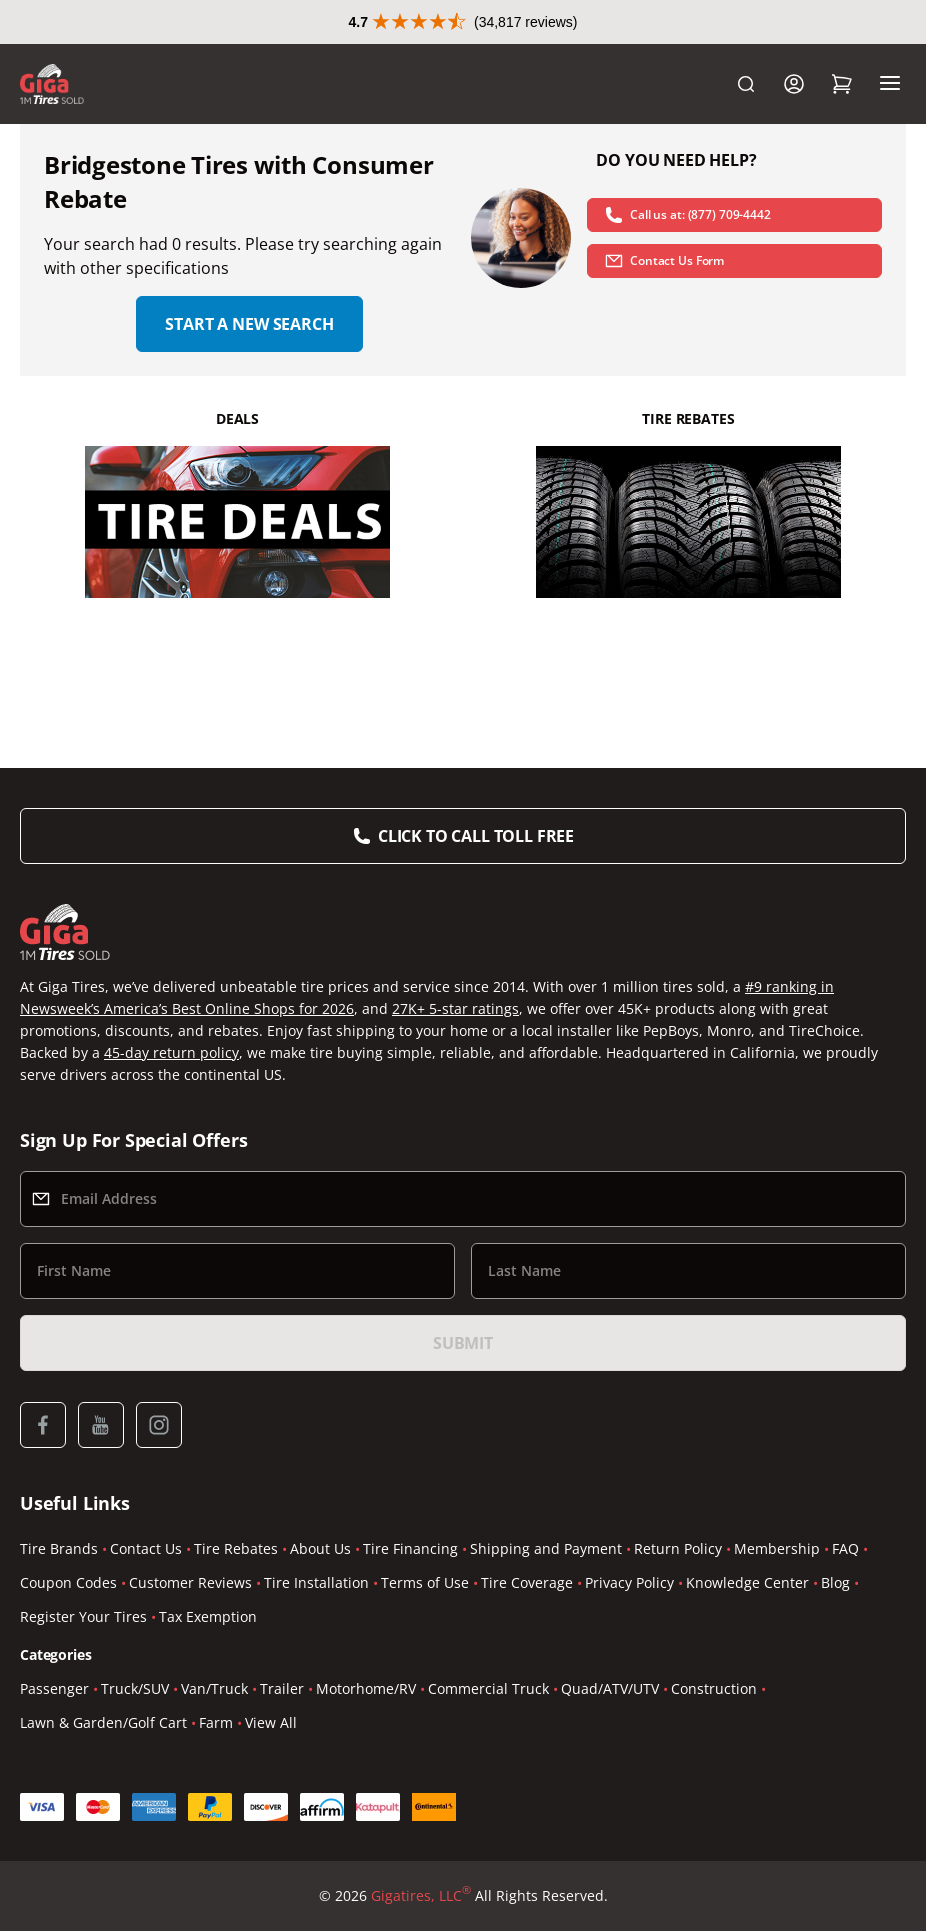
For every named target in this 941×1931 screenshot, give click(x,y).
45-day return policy (171, 1052)
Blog (835, 1582)
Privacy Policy (629, 1582)
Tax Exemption (208, 1616)
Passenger (54, 1688)
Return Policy (678, 1548)
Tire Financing (410, 1548)
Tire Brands (59, 1548)
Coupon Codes (68, 1582)
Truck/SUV (135, 1688)
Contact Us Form (664, 261)
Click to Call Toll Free (476, 836)
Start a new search (249, 324)
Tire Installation (316, 1582)
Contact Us (146, 1548)
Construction (714, 1688)
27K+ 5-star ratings (455, 1008)
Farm (216, 1722)
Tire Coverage (527, 1582)
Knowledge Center (747, 1582)
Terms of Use (425, 1582)
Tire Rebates (236, 1548)
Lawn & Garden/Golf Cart (103, 1722)
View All (271, 1722)
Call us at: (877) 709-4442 (687, 215)
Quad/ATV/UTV (610, 1688)
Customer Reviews (190, 1582)
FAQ (845, 1548)
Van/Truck (214, 1688)
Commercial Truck (488, 1688)
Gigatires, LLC (421, 1896)
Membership (777, 1548)
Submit (463, 1343)
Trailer (282, 1688)
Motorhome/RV (366, 1688)
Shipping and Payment (546, 1548)
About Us (320, 1548)
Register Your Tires (83, 1616)
